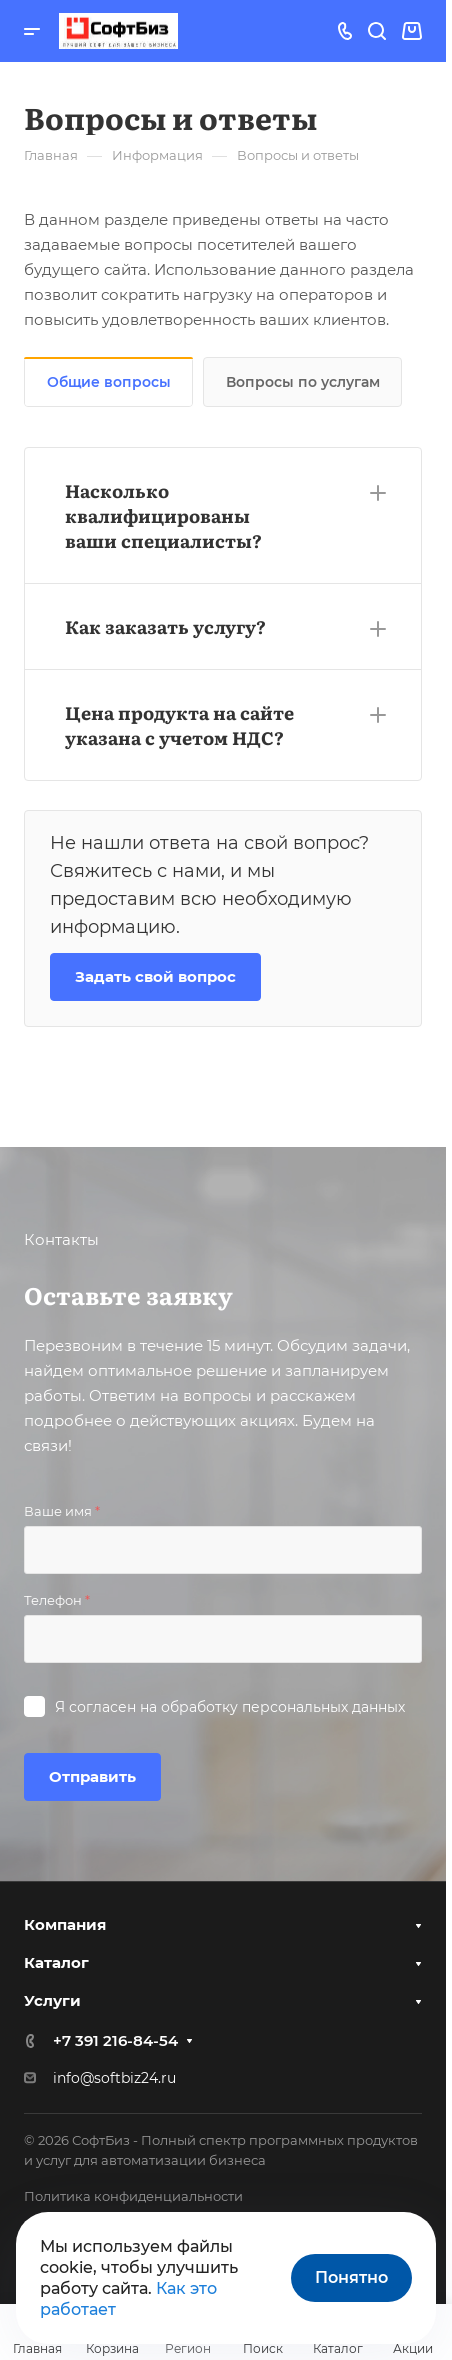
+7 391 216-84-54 (115, 2040)
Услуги (52, 2000)
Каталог (56, 1962)
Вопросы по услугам (303, 382)
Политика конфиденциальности (133, 2196)
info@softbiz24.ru (114, 2078)
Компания (65, 1924)
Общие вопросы (109, 382)
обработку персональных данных (283, 1707)
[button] (223, 515)
